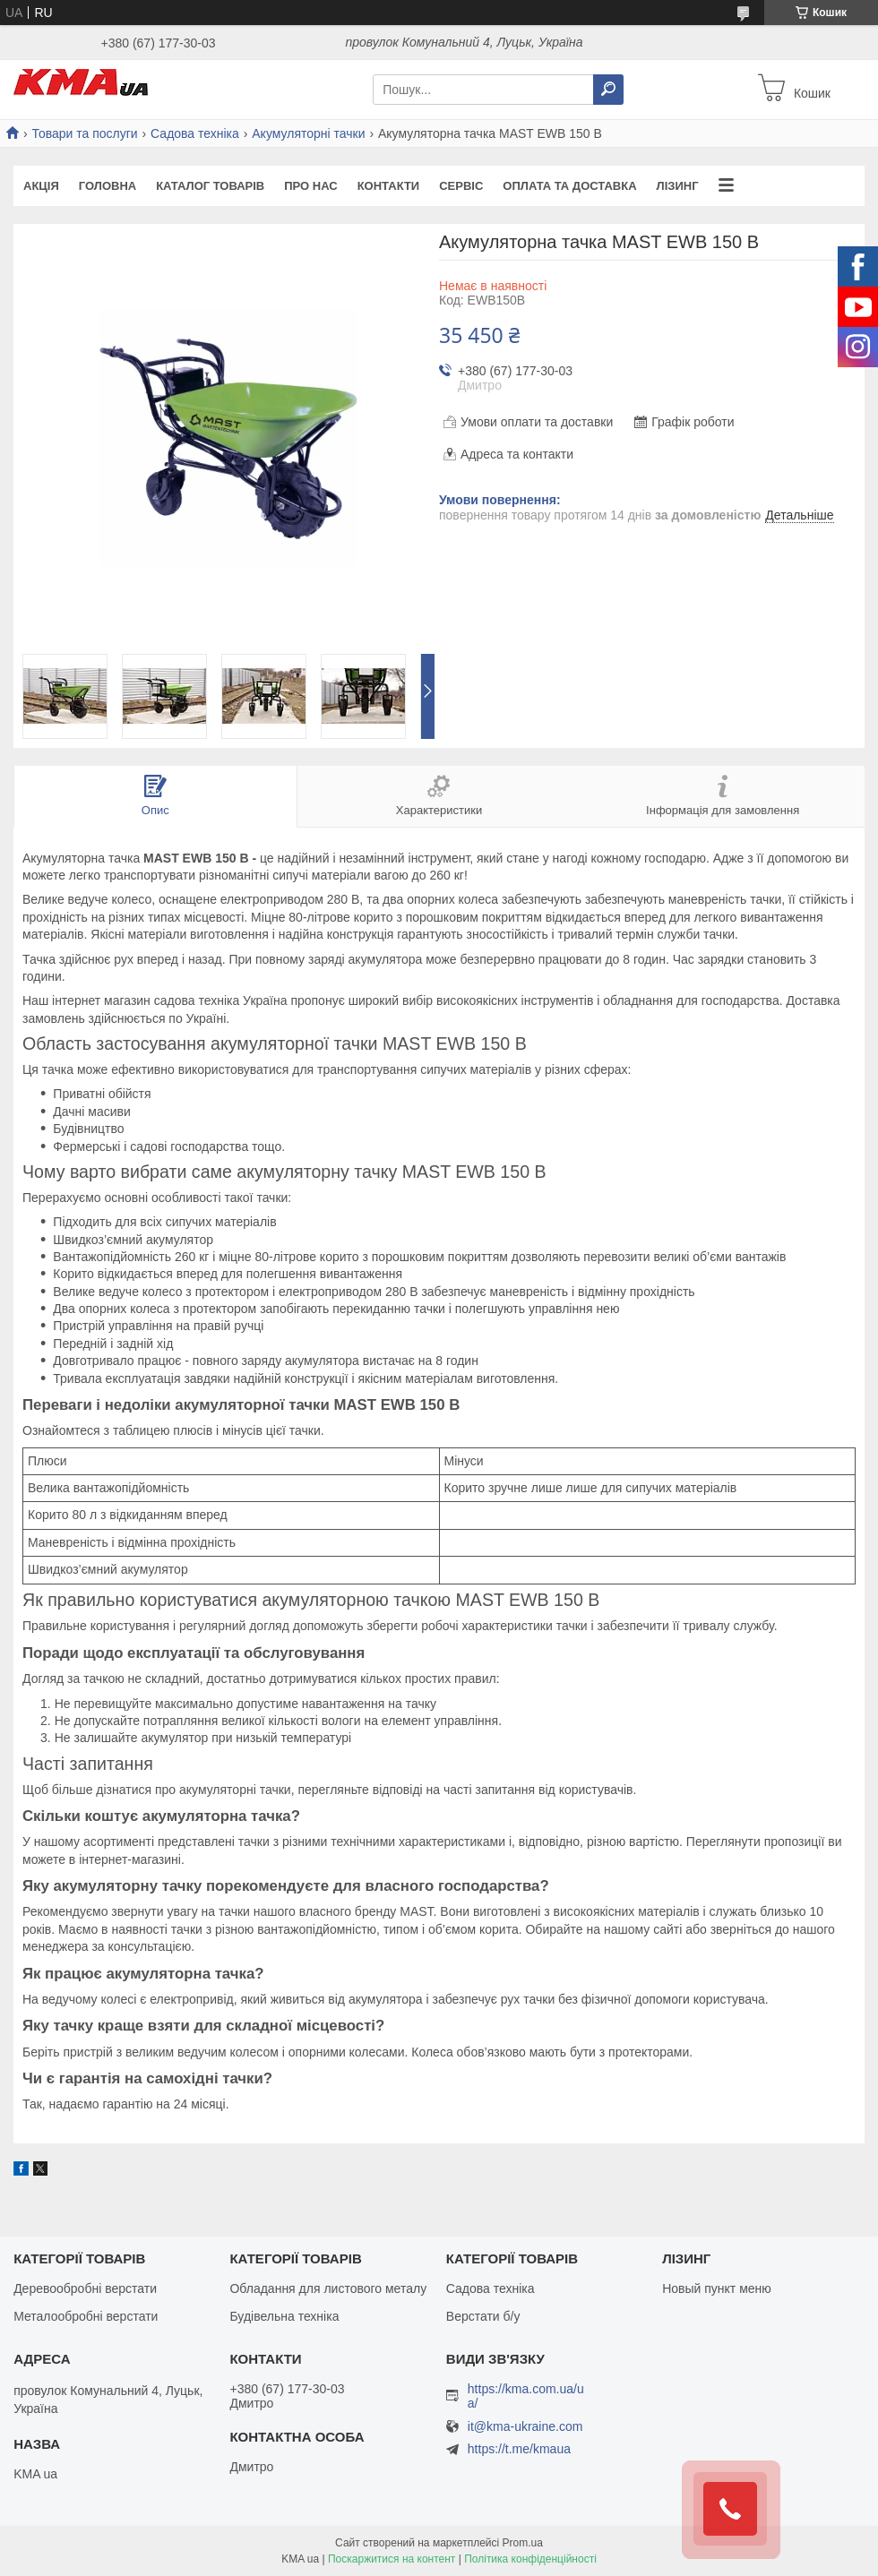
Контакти (388, 186)
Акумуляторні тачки (308, 133)
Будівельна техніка (284, 2316)
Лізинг (678, 186)
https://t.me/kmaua (519, 2449)
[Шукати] (608, 89)
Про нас (310, 186)
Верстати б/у (483, 2316)
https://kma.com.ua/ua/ (526, 2396)
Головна (107, 186)
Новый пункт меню (716, 2288)
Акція (41, 186)
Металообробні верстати (85, 2316)
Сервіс (461, 186)
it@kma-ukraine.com (525, 2427)
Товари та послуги (84, 133)
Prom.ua (523, 2543)
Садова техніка (195, 133)
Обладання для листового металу (327, 2288)
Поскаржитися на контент (391, 2559)
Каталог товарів (210, 186)
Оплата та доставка (569, 186)
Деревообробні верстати (85, 2288)
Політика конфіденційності (530, 2559)
